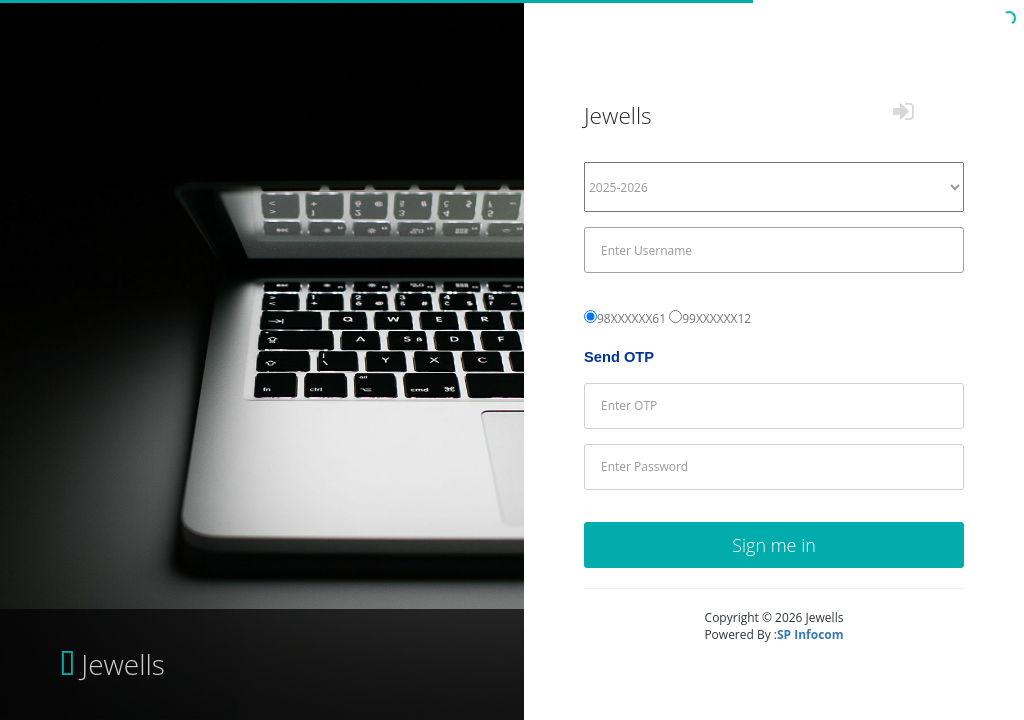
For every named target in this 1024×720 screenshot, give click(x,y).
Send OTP (619, 357)
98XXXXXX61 (631, 318)
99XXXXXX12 (716, 318)
